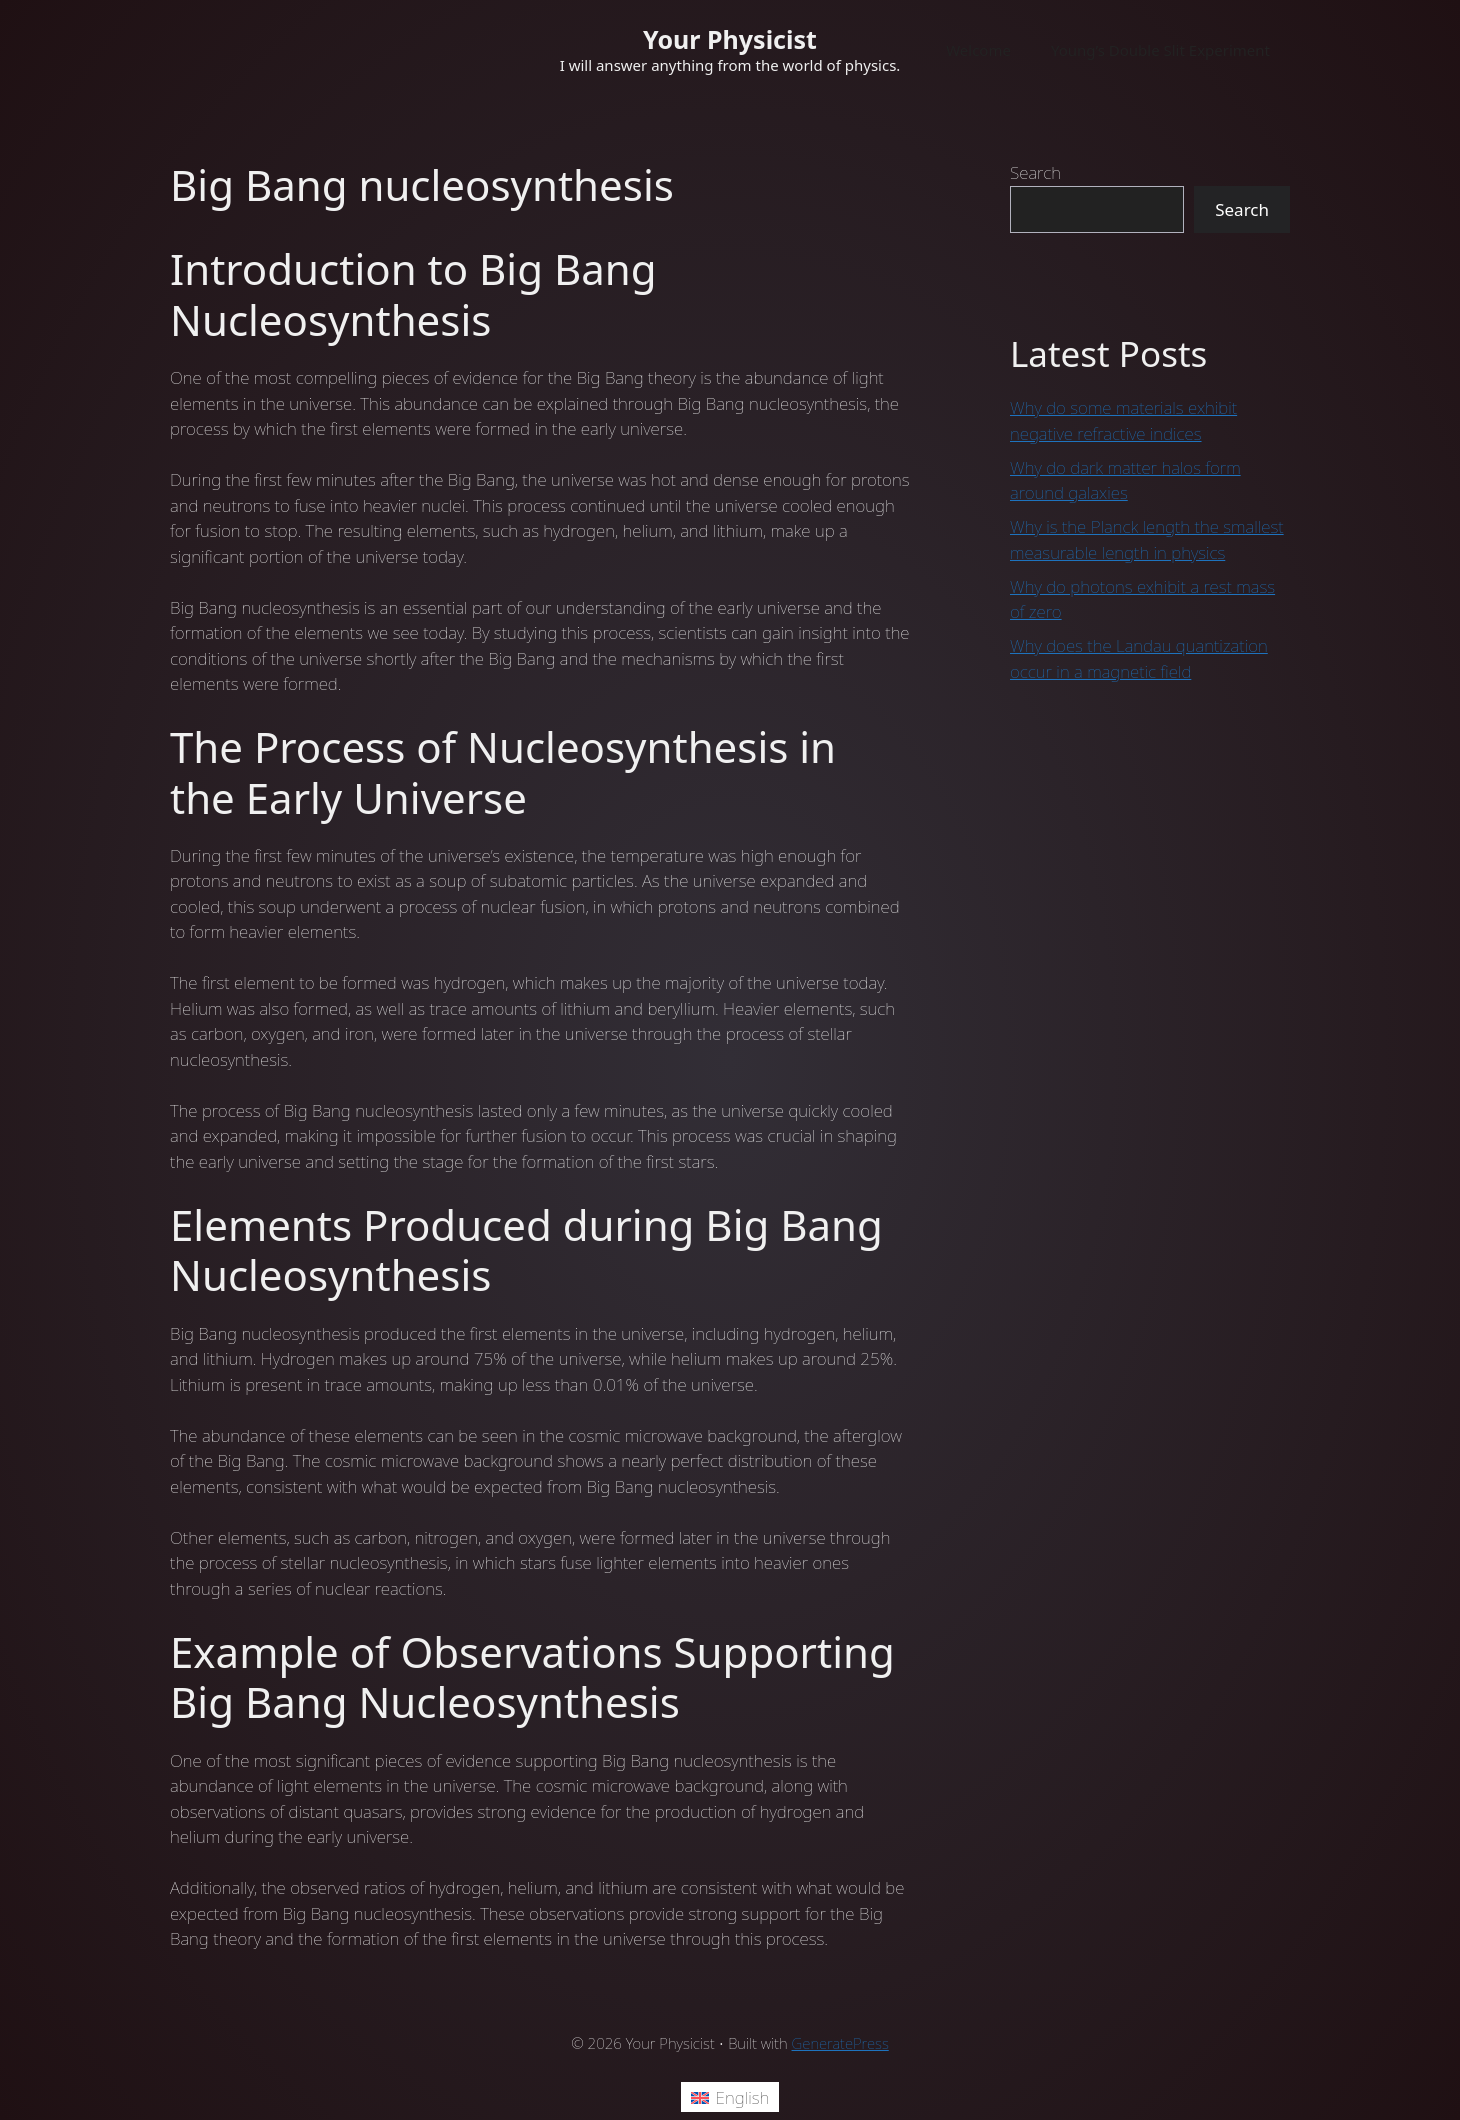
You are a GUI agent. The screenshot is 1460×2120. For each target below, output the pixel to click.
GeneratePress (840, 2043)
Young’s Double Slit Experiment (1160, 50)
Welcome (978, 50)
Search (1035, 172)
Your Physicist (730, 39)
